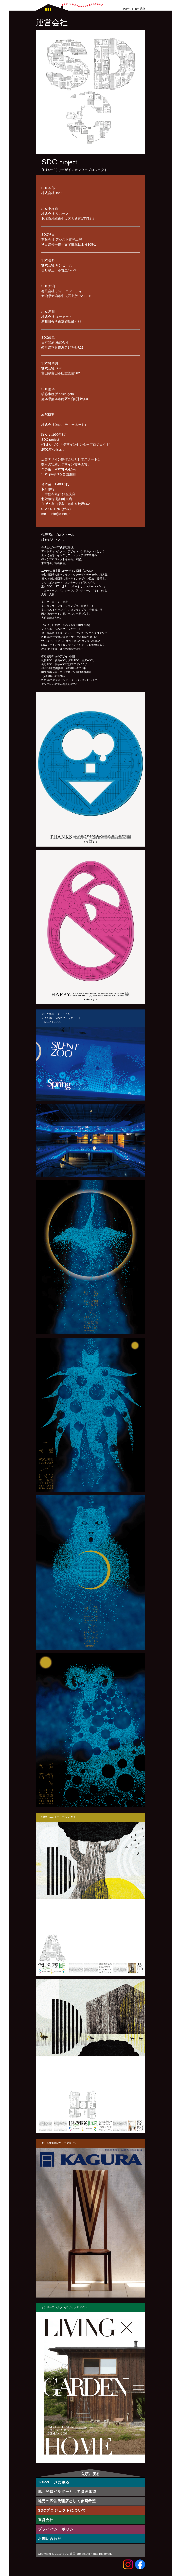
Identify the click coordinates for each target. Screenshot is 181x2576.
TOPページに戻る (54, 2482)
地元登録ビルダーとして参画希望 (67, 2492)
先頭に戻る (90, 2474)
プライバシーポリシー (57, 2529)
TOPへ (127, 8)
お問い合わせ (50, 2539)
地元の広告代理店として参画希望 (67, 2501)
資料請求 (140, 8)
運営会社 (45, 2520)
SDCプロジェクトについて (62, 2510)
